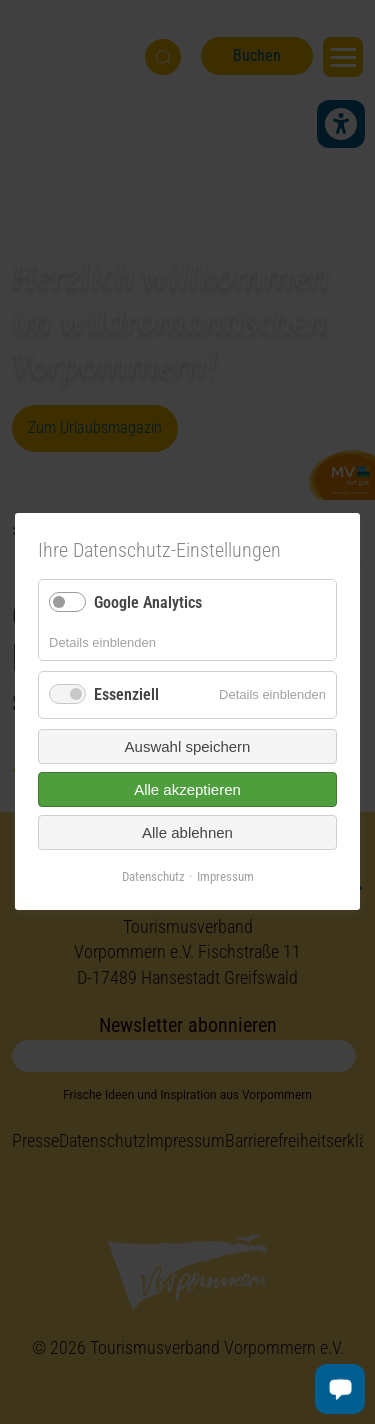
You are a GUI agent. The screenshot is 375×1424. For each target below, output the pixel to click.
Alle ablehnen (187, 832)
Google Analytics (148, 602)
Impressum (225, 876)
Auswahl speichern (188, 746)
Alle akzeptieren (187, 789)
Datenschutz (153, 876)
